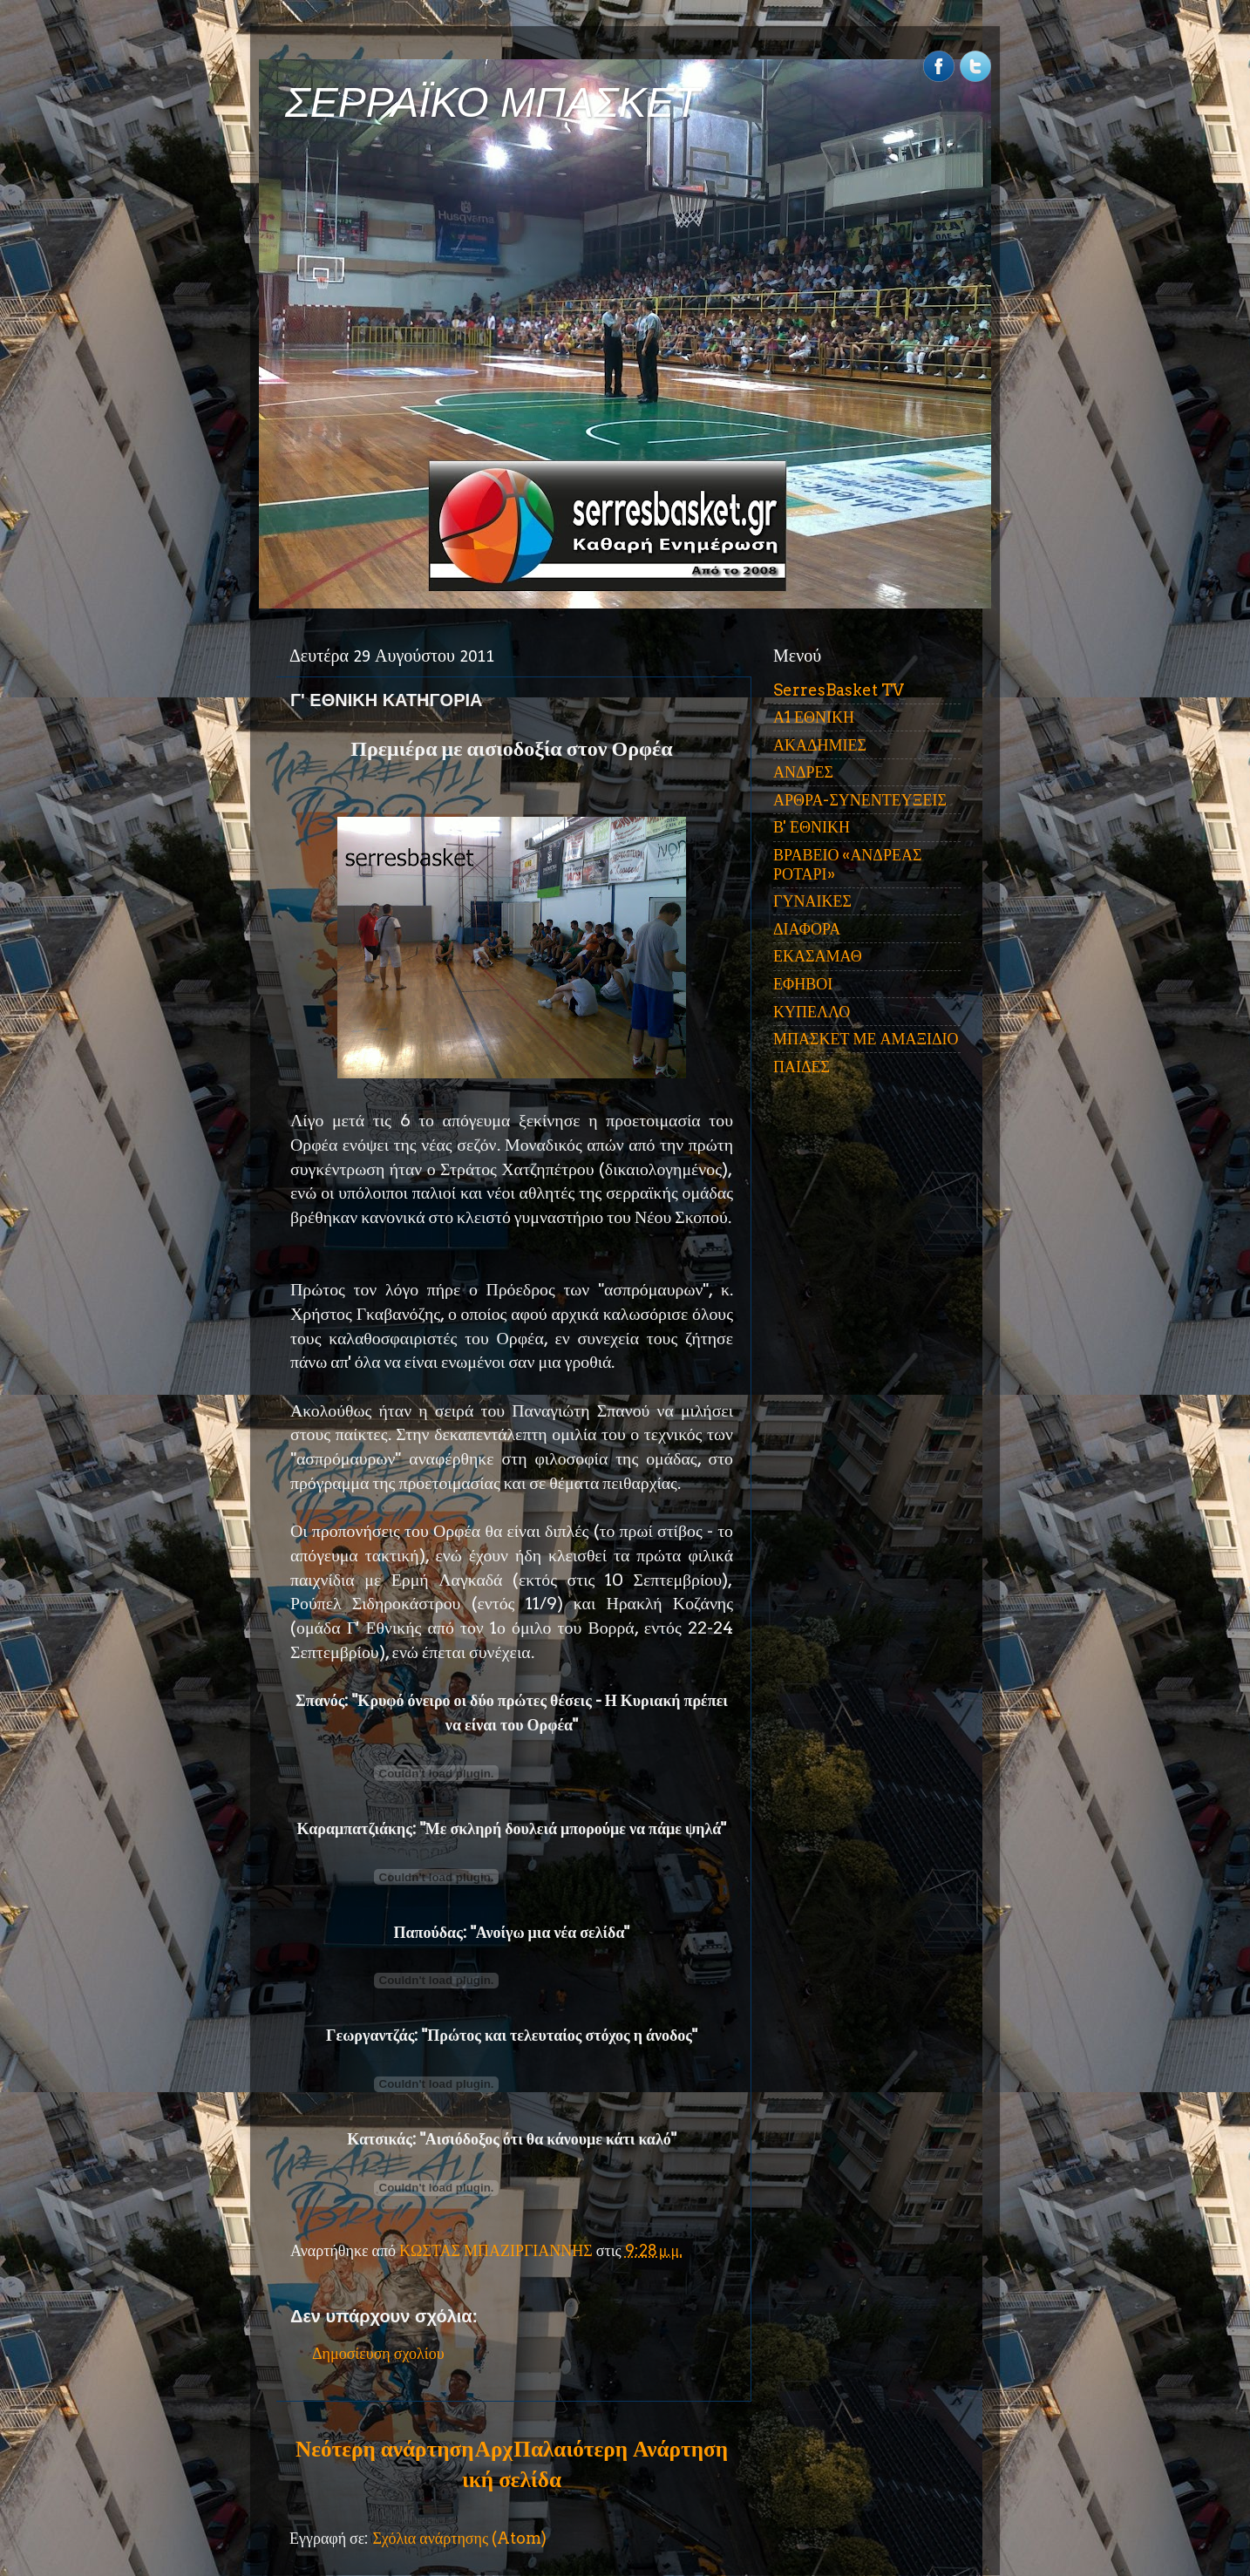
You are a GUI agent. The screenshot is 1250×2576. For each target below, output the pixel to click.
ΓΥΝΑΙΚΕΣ (812, 901)
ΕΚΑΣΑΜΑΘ (817, 956)
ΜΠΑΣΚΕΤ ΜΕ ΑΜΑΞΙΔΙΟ (866, 1039)
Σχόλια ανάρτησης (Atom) (459, 2538)
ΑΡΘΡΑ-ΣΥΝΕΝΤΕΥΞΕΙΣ (860, 800)
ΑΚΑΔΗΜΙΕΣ (819, 745)
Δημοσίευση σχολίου (378, 2353)
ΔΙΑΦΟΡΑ (806, 929)
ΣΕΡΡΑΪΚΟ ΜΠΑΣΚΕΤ (492, 102)
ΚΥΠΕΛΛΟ (811, 1012)
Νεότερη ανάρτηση (384, 2449)
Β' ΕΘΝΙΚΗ (811, 827)
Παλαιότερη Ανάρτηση (620, 2449)
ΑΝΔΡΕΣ (803, 772)
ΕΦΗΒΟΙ (802, 984)
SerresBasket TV (838, 690)
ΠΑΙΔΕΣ (801, 1066)
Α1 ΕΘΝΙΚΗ (813, 717)
